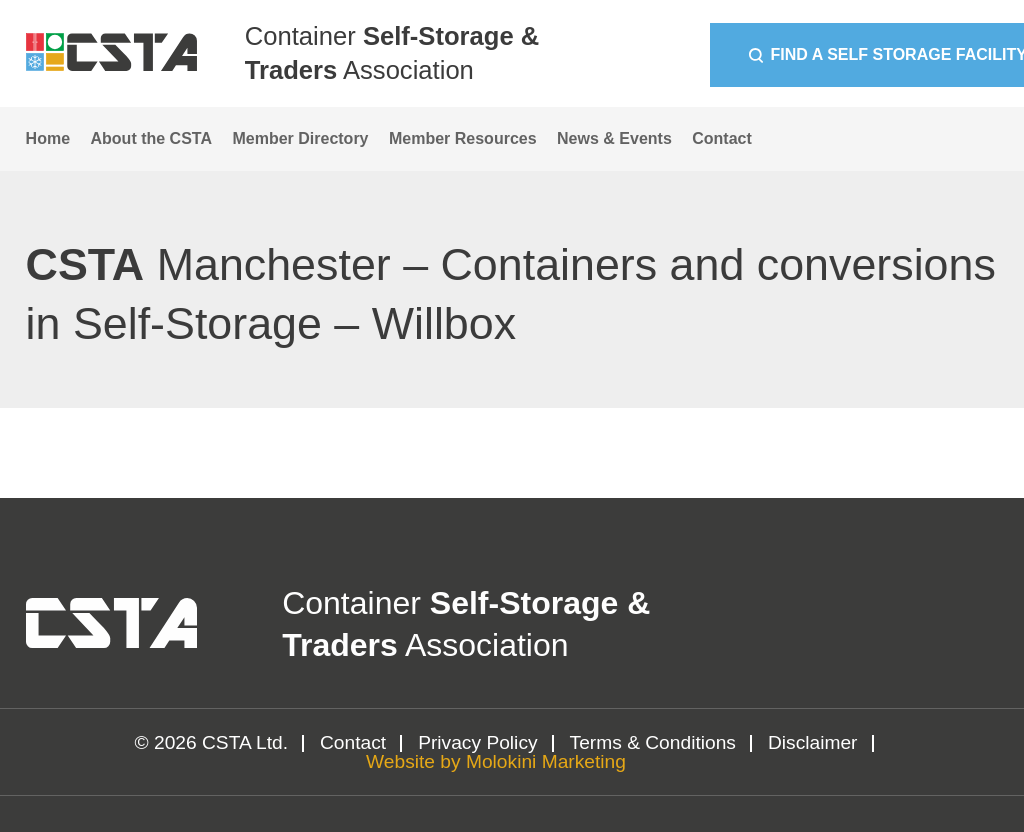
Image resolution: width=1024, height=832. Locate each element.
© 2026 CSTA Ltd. (212, 742)
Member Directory (300, 138)
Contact (722, 138)
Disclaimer (813, 742)
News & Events (614, 138)
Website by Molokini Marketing (496, 761)
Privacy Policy (477, 742)
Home (48, 138)
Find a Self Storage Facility (808, 54)
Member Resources (463, 138)
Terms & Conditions (653, 742)
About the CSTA (151, 138)
